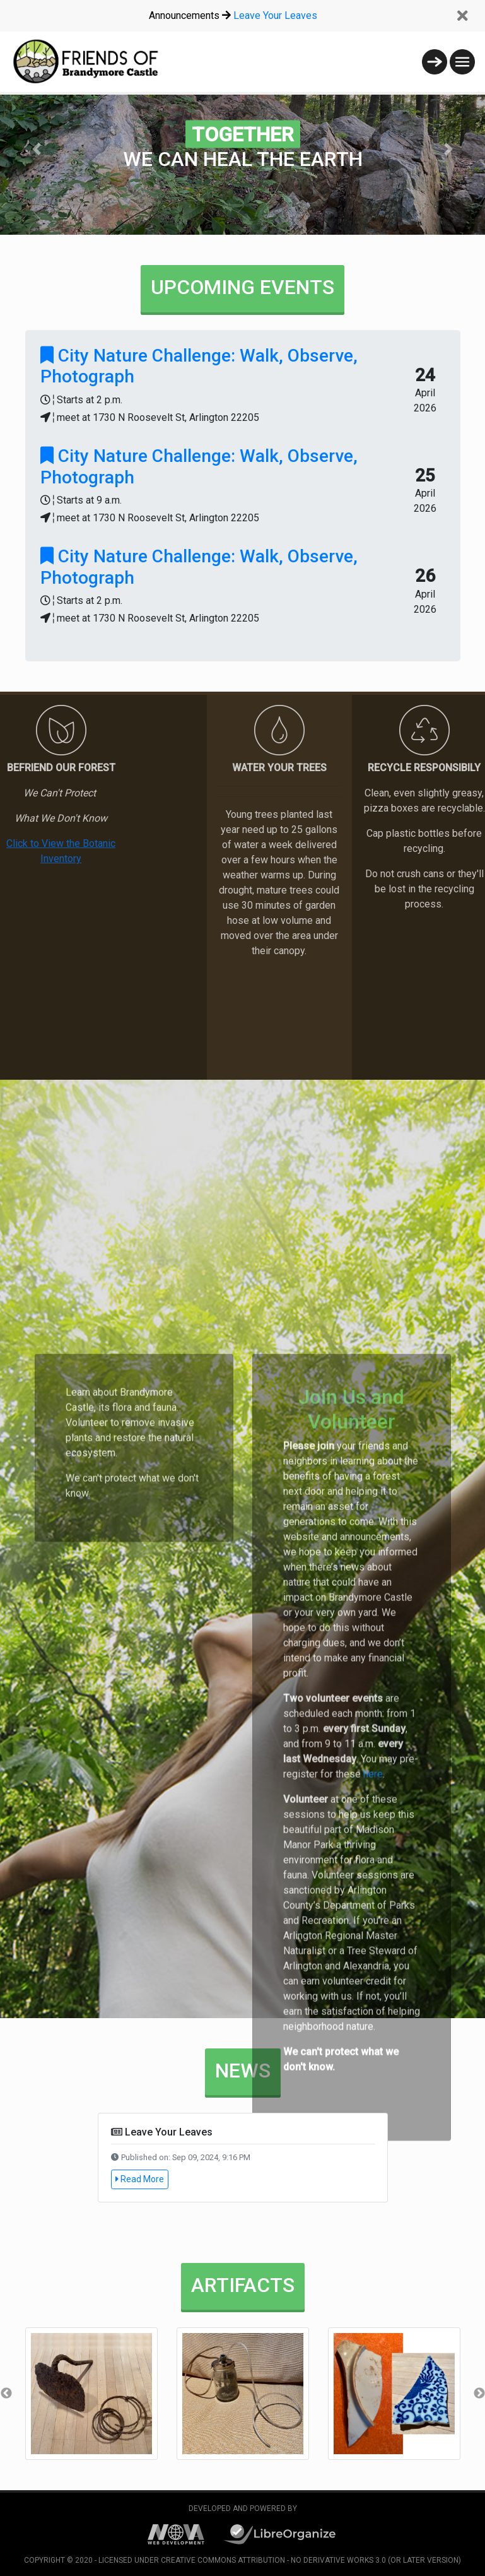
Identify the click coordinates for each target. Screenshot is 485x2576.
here (372, 2266)
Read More (139, 2179)
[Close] (462, 16)
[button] (36, 149)
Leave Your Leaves (275, 15)
